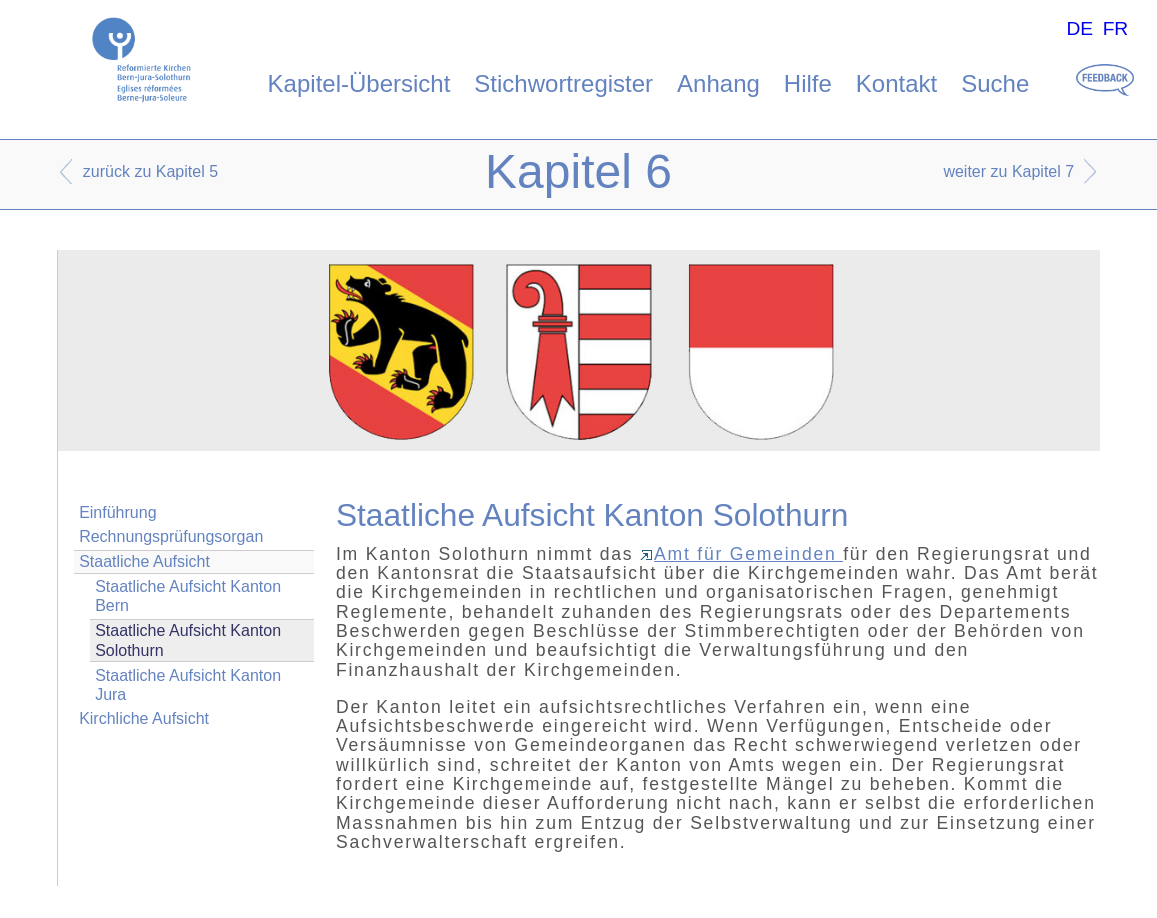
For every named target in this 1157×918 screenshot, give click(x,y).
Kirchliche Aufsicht (144, 718)
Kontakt (896, 83)
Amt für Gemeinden (741, 554)
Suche (995, 83)
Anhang (718, 83)
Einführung (117, 512)
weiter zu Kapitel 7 (1008, 171)
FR (1116, 28)
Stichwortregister (563, 83)
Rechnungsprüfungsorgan (171, 536)
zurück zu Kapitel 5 (150, 171)
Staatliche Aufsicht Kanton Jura (188, 685)
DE (1079, 28)
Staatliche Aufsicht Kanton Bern (188, 596)
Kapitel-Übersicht (359, 83)
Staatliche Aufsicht (144, 561)
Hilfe (808, 83)
